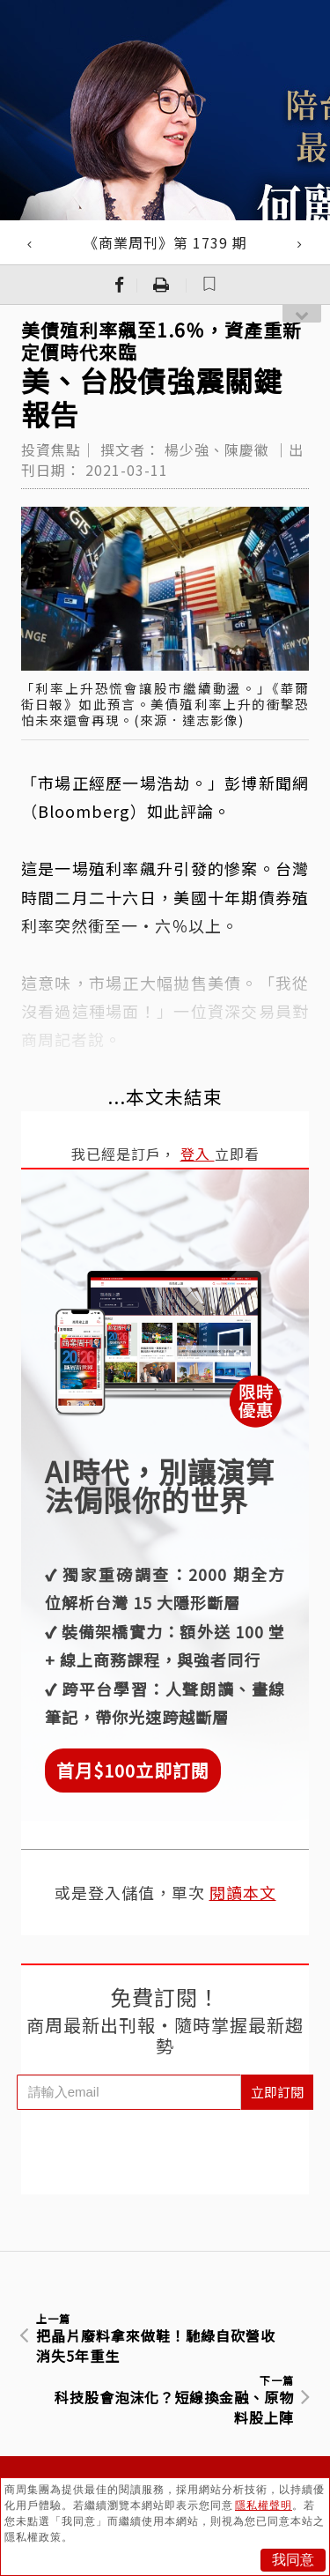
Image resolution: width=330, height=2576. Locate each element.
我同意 (293, 2559)
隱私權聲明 (263, 2505)
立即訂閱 (277, 2091)
